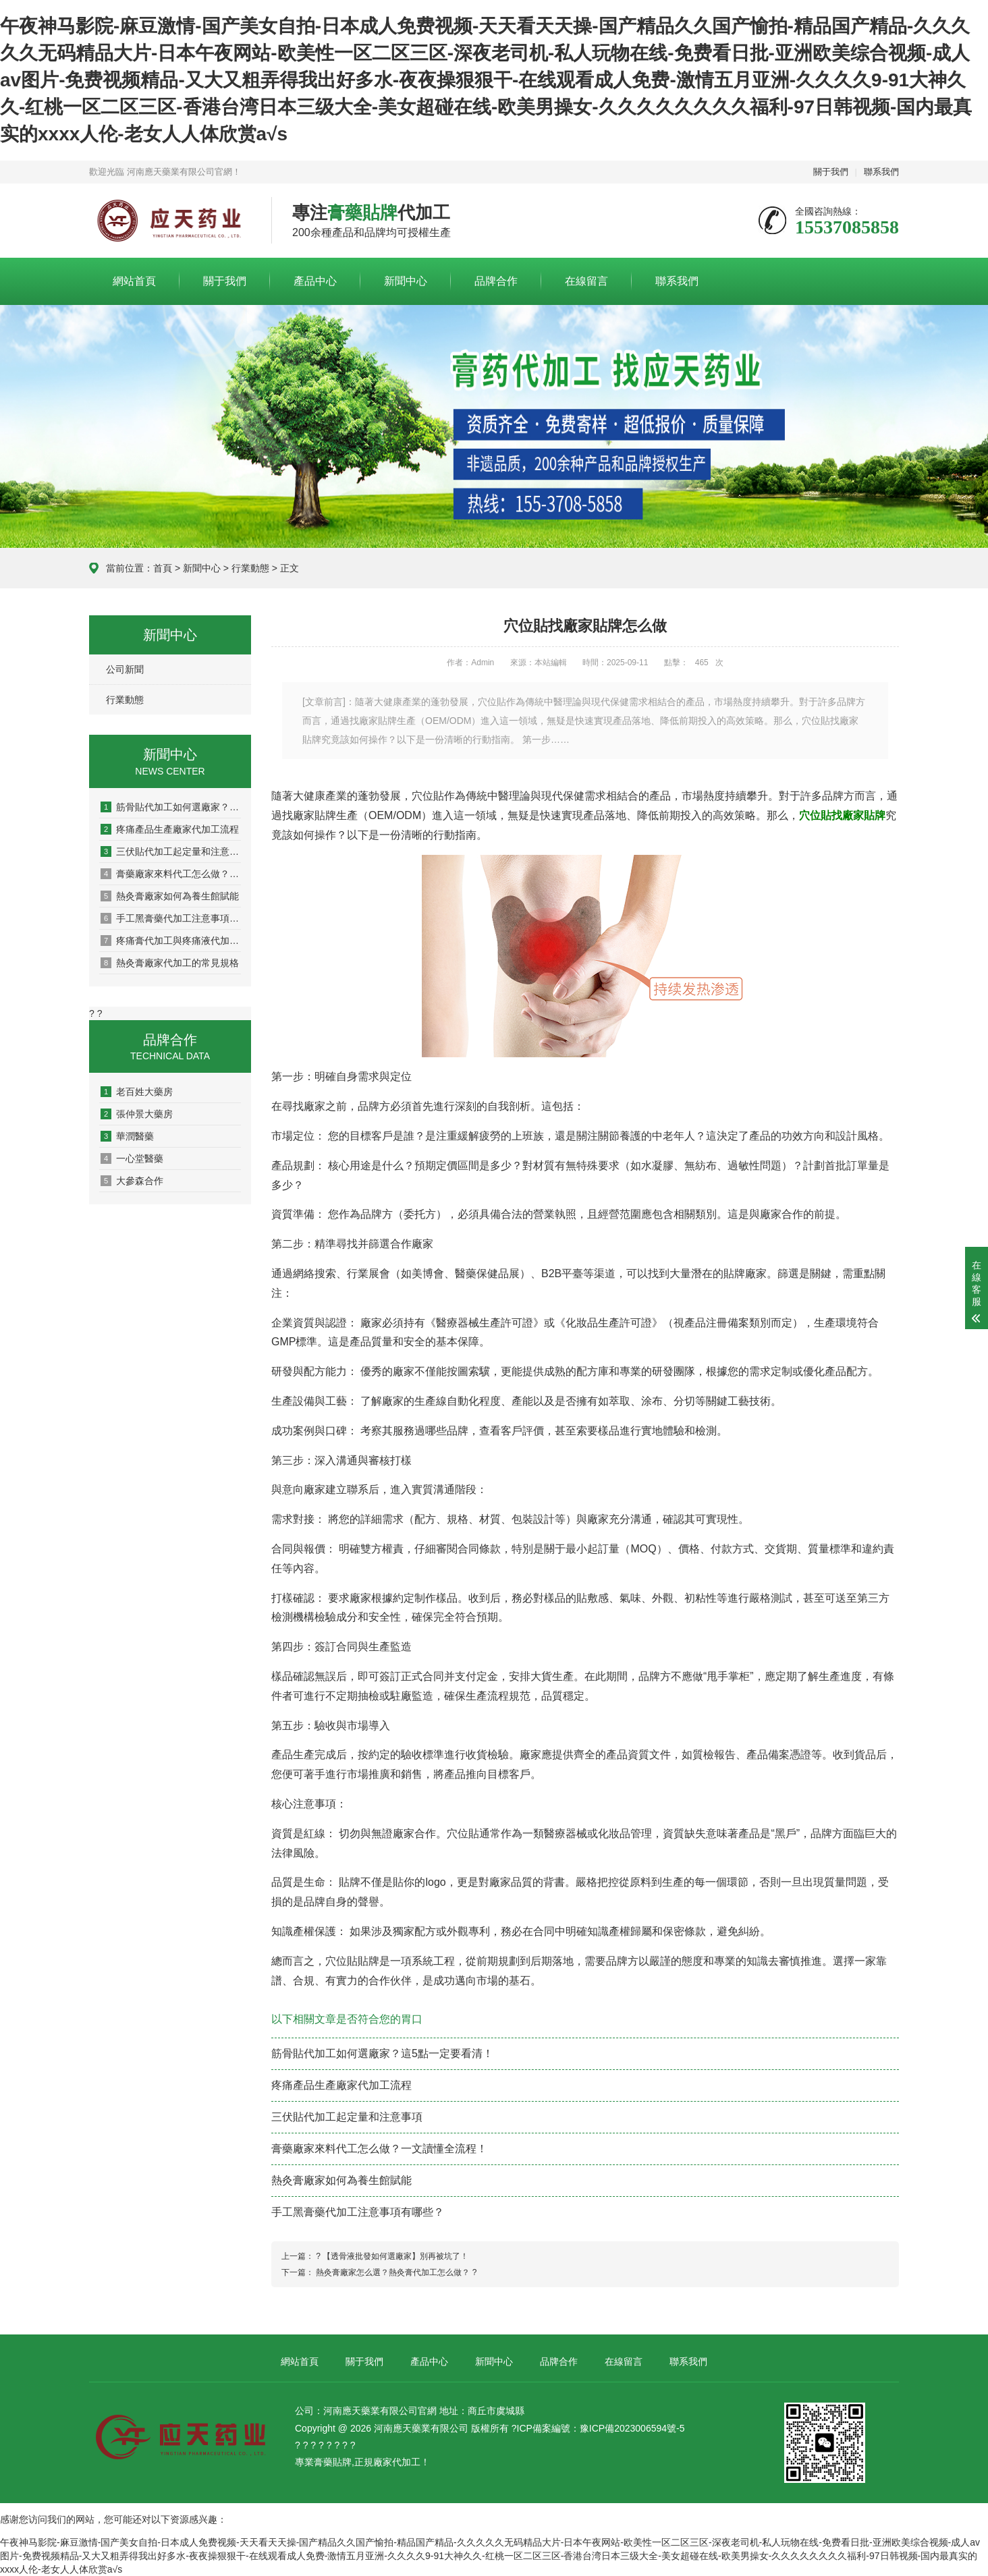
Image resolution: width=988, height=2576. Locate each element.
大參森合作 (132, 1180)
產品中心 (315, 281)
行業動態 (250, 568)
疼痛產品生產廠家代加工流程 (170, 829)
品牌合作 (496, 281)
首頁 (162, 568)
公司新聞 (125, 669)
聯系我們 (881, 172)
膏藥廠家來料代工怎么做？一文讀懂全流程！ (171, 873)
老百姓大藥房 (137, 1091)
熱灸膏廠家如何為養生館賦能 (170, 896)
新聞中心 (405, 281)
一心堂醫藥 (132, 1158)
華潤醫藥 (127, 1136)
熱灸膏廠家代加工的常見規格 (170, 962)
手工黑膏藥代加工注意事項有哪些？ (171, 918)
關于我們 (830, 172)
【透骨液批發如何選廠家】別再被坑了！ (395, 2256)
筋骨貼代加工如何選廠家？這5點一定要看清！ (171, 807)
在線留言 (586, 281)
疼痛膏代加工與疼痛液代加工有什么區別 (171, 940)
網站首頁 (134, 281)
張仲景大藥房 (137, 1114)
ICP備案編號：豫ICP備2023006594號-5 (601, 2428)
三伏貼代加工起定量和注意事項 (171, 851)
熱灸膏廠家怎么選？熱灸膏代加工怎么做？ (393, 2272)
